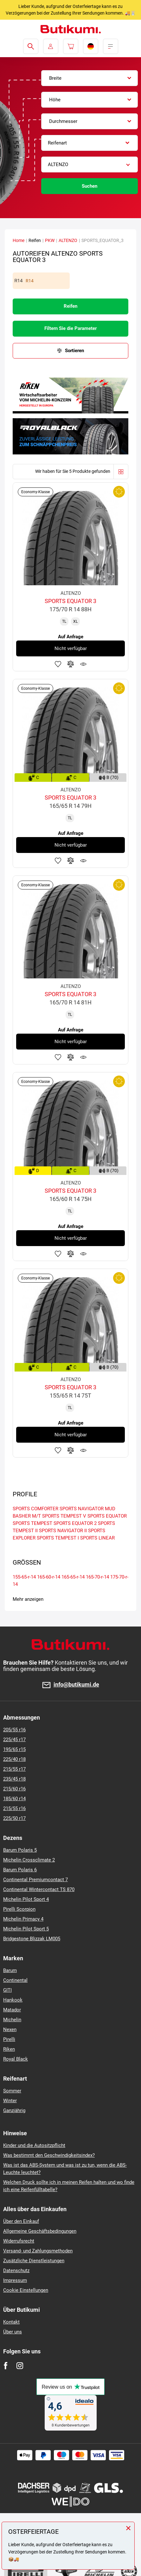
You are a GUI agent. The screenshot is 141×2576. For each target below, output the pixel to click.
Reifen (70, 306)
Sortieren (74, 350)
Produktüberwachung (83, 664)
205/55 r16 (14, 1730)
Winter (10, 2100)
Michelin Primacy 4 (23, 1919)
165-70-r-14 (97, 1577)
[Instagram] (19, 2365)
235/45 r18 (14, 1779)
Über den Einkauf (21, 2221)
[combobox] (89, 78)
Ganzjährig (14, 2110)
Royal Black (15, 2059)
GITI (7, 1990)
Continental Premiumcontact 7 (35, 1879)
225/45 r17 (14, 1739)
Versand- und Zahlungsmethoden (38, 2251)
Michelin (12, 2020)
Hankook (12, 2000)
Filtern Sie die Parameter (70, 328)
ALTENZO (68, 240)
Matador (12, 2010)
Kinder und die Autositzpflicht (34, 2145)
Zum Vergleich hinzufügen (70, 664)
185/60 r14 (14, 1798)
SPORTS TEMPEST (32, 1523)
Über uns (12, 2332)
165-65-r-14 (73, 1577)
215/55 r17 (14, 1769)
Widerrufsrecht (18, 2241)
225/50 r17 (14, 1818)
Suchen (89, 186)
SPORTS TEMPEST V (64, 1516)
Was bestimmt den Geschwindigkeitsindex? (49, 2155)
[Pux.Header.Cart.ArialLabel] (70, 46)
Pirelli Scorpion (19, 1909)
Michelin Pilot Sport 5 (26, 1929)
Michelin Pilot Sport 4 (26, 1899)
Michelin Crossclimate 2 (29, 1860)
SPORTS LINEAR (97, 1538)
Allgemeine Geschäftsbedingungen (39, 2231)
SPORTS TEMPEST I (58, 1538)
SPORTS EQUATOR (107, 1516)
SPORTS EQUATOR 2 (75, 1523)
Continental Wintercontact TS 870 (38, 1889)
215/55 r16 (14, 1808)
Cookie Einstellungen (25, 2290)
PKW (49, 240)
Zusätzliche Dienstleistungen (33, 2261)
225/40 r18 (14, 1759)
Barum (10, 1970)
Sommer (12, 2091)
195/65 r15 (14, 1749)
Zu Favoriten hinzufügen (58, 664)
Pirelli (9, 2039)
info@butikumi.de (76, 1685)
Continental (15, 1980)
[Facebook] (5, 2365)
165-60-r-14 (48, 1577)
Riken (9, 2049)
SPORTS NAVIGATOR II (63, 1530)
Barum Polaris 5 (20, 1850)
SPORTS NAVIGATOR (82, 1509)
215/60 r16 (14, 1789)
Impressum (15, 2280)
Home (18, 240)
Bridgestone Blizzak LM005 (31, 1939)
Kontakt (11, 2322)
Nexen (9, 2029)
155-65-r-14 (24, 1577)
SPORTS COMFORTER (35, 1509)
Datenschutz (16, 2270)
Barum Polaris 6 (20, 1870)
